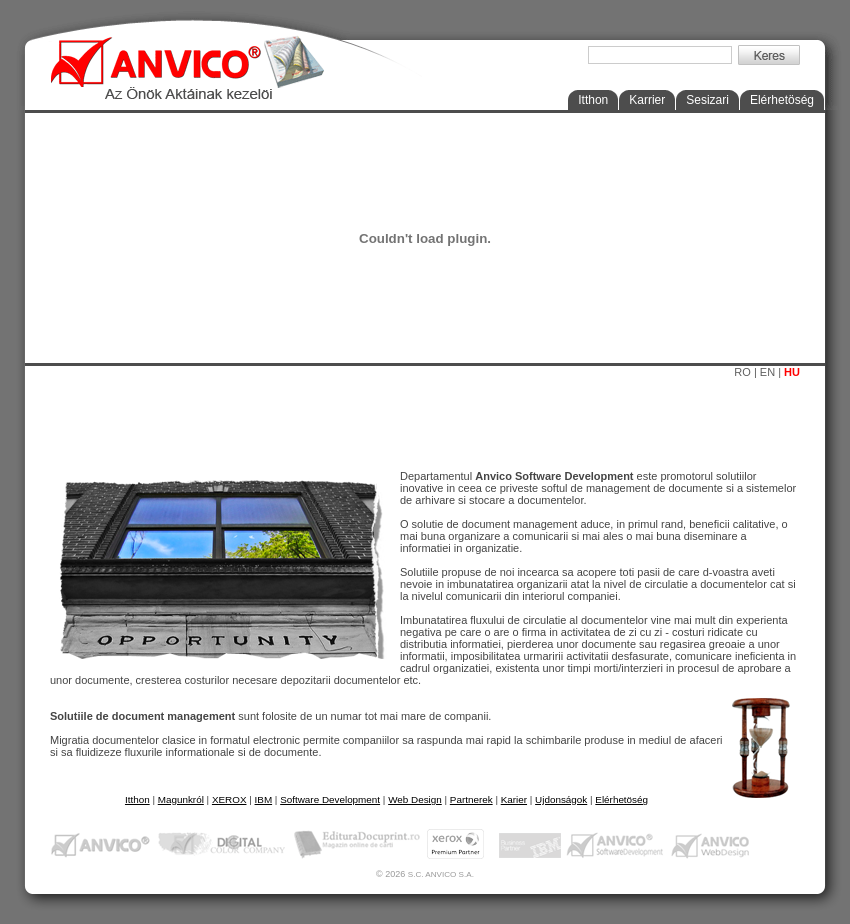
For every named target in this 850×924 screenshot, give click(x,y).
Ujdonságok (561, 799)
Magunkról (181, 799)
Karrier (647, 100)
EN (767, 372)
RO (742, 372)
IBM (264, 799)
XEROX (229, 799)
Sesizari (707, 100)
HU (792, 372)
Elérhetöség (782, 100)
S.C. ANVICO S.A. (441, 874)
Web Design (415, 799)
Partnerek (471, 799)
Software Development (330, 799)
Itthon (593, 100)
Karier (514, 799)
